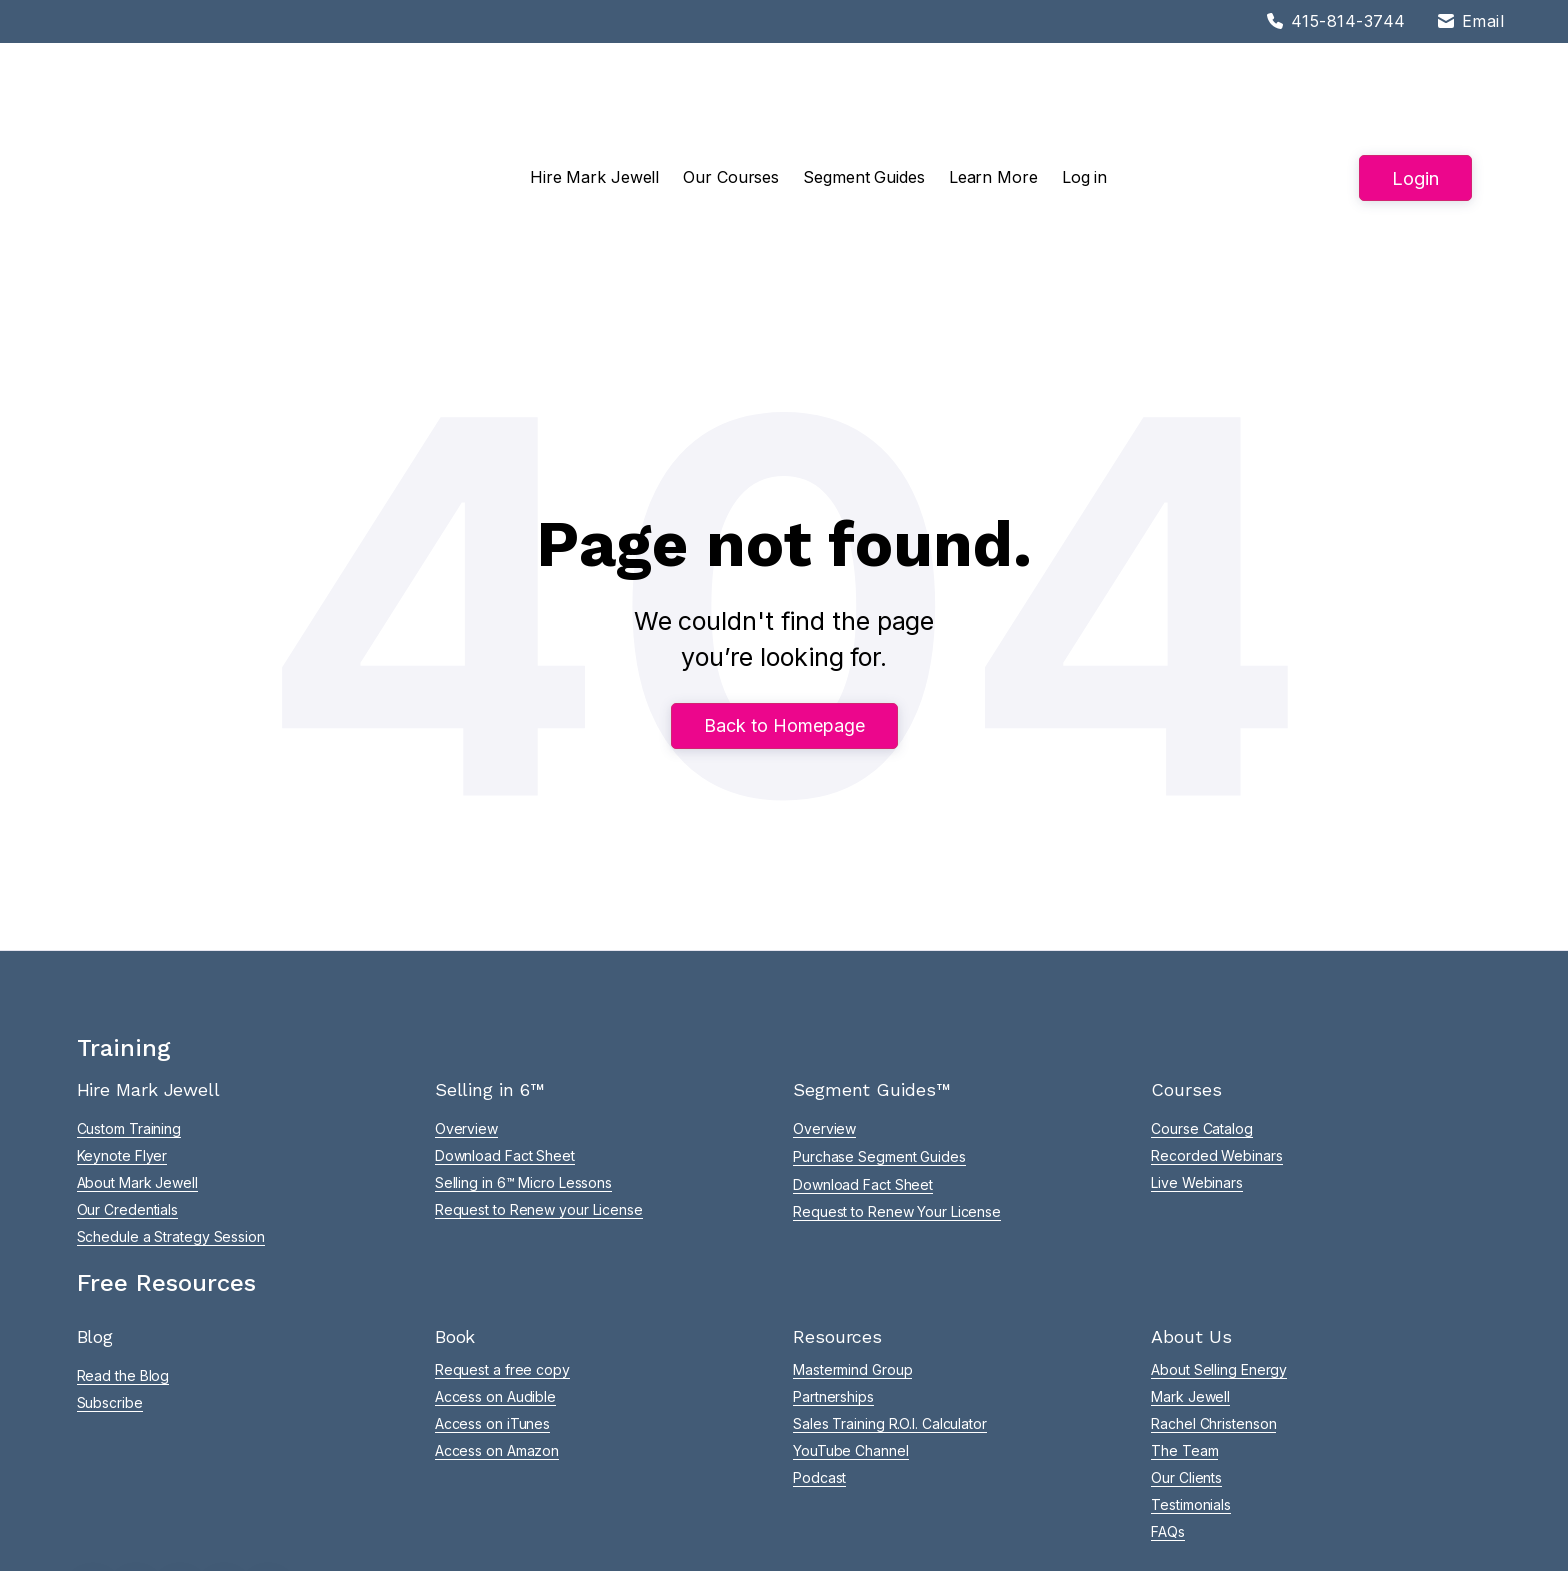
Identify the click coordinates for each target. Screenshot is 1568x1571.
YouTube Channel (851, 1316)
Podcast (819, 1343)
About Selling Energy (1219, 1235)
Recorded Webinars (1216, 1021)
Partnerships (833, 1262)
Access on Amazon (497, 1316)
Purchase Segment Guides (879, 1022)
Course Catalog (1202, 994)
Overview (466, 994)
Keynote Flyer (122, 1021)
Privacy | (584, 1529)
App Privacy (654, 1529)
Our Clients (1186, 1343)
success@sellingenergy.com (981, 1452)
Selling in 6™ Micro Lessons (523, 1048)
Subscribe (110, 1268)
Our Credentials (128, 1075)
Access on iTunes (492, 1289)
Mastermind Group (852, 1235)
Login (1415, 111)
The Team (1184, 1316)
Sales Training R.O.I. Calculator (890, 1289)
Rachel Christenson (1213, 1289)
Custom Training (129, 994)
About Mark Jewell (137, 1048)
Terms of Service (485, 1529)
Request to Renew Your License (897, 1077)
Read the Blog (123, 1241)
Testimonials (1191, 1370)
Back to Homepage (784, 593)
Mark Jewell (1190, 1262)
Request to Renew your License (539, 1075)
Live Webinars (1197, 1048)
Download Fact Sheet (505, 1021)
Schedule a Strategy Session (171, 1102)
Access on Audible (495, 1262)
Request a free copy (502, 1235)
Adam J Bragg (1446, 1529)
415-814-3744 (823, 1452)
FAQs (1168, 1397)
